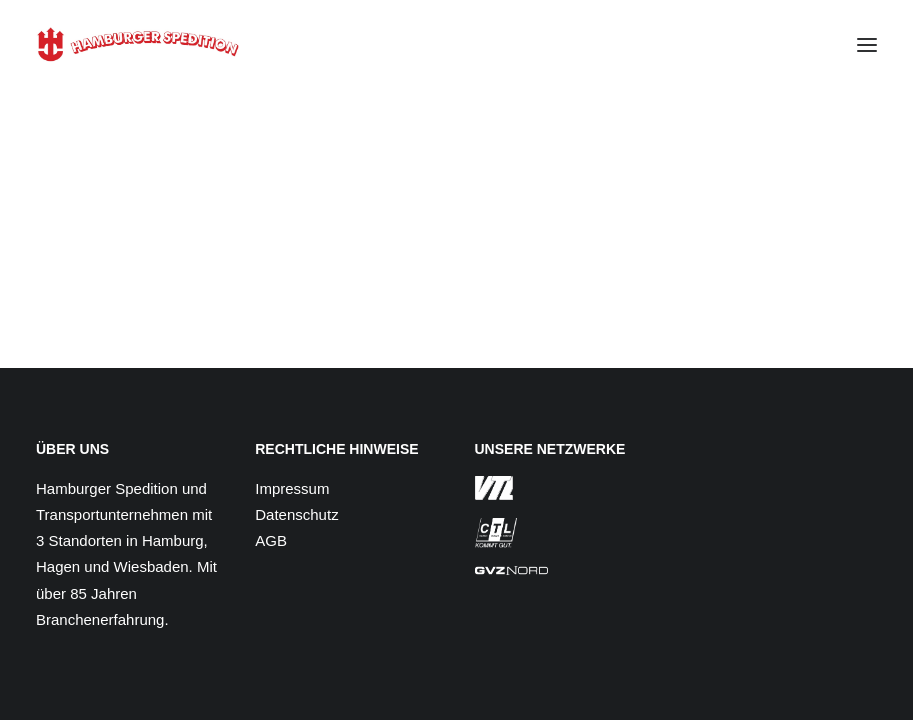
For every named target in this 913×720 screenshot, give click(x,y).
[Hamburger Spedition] (137, 44)
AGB (271, 540)
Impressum (292, 488)
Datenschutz (296, 514)
